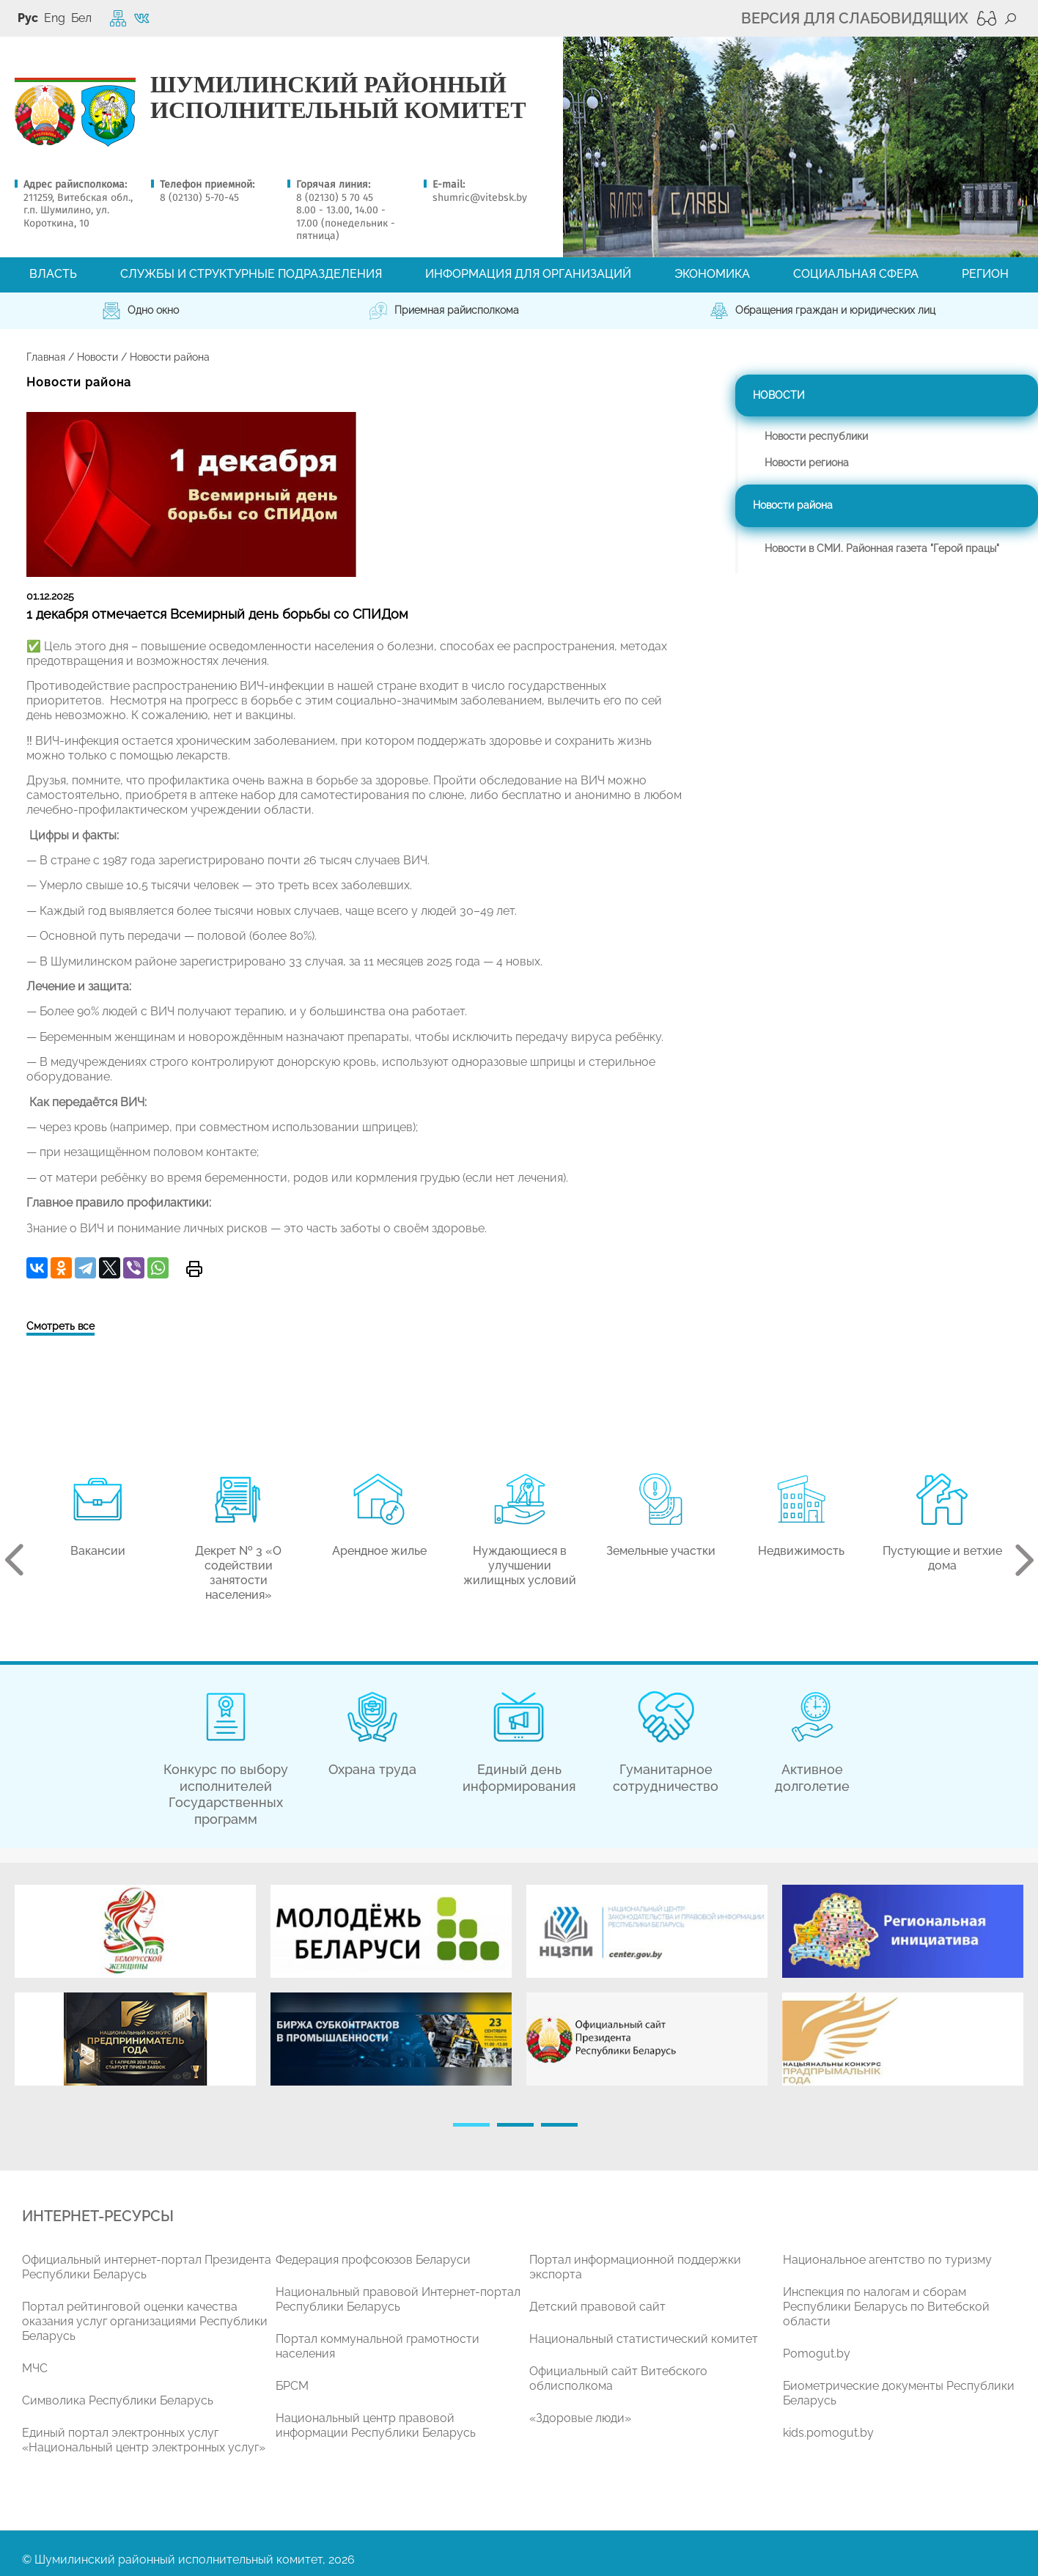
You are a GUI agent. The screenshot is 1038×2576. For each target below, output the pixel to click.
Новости (97, 357)
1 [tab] (471, 2124)
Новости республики (816, 436)
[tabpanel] (135, 1992)
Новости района (793, 505)
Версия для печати (194, 1268)
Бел (81, 18)
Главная (45, 357)
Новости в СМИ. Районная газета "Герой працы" (882, 548)
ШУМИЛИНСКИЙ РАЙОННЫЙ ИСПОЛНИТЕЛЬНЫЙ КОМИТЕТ (338, 97)
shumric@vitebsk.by (479, 197)
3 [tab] (559, 2124)
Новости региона (807, 462)
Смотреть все (60, 1326)
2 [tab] (515, 2124)
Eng (54, 18)
